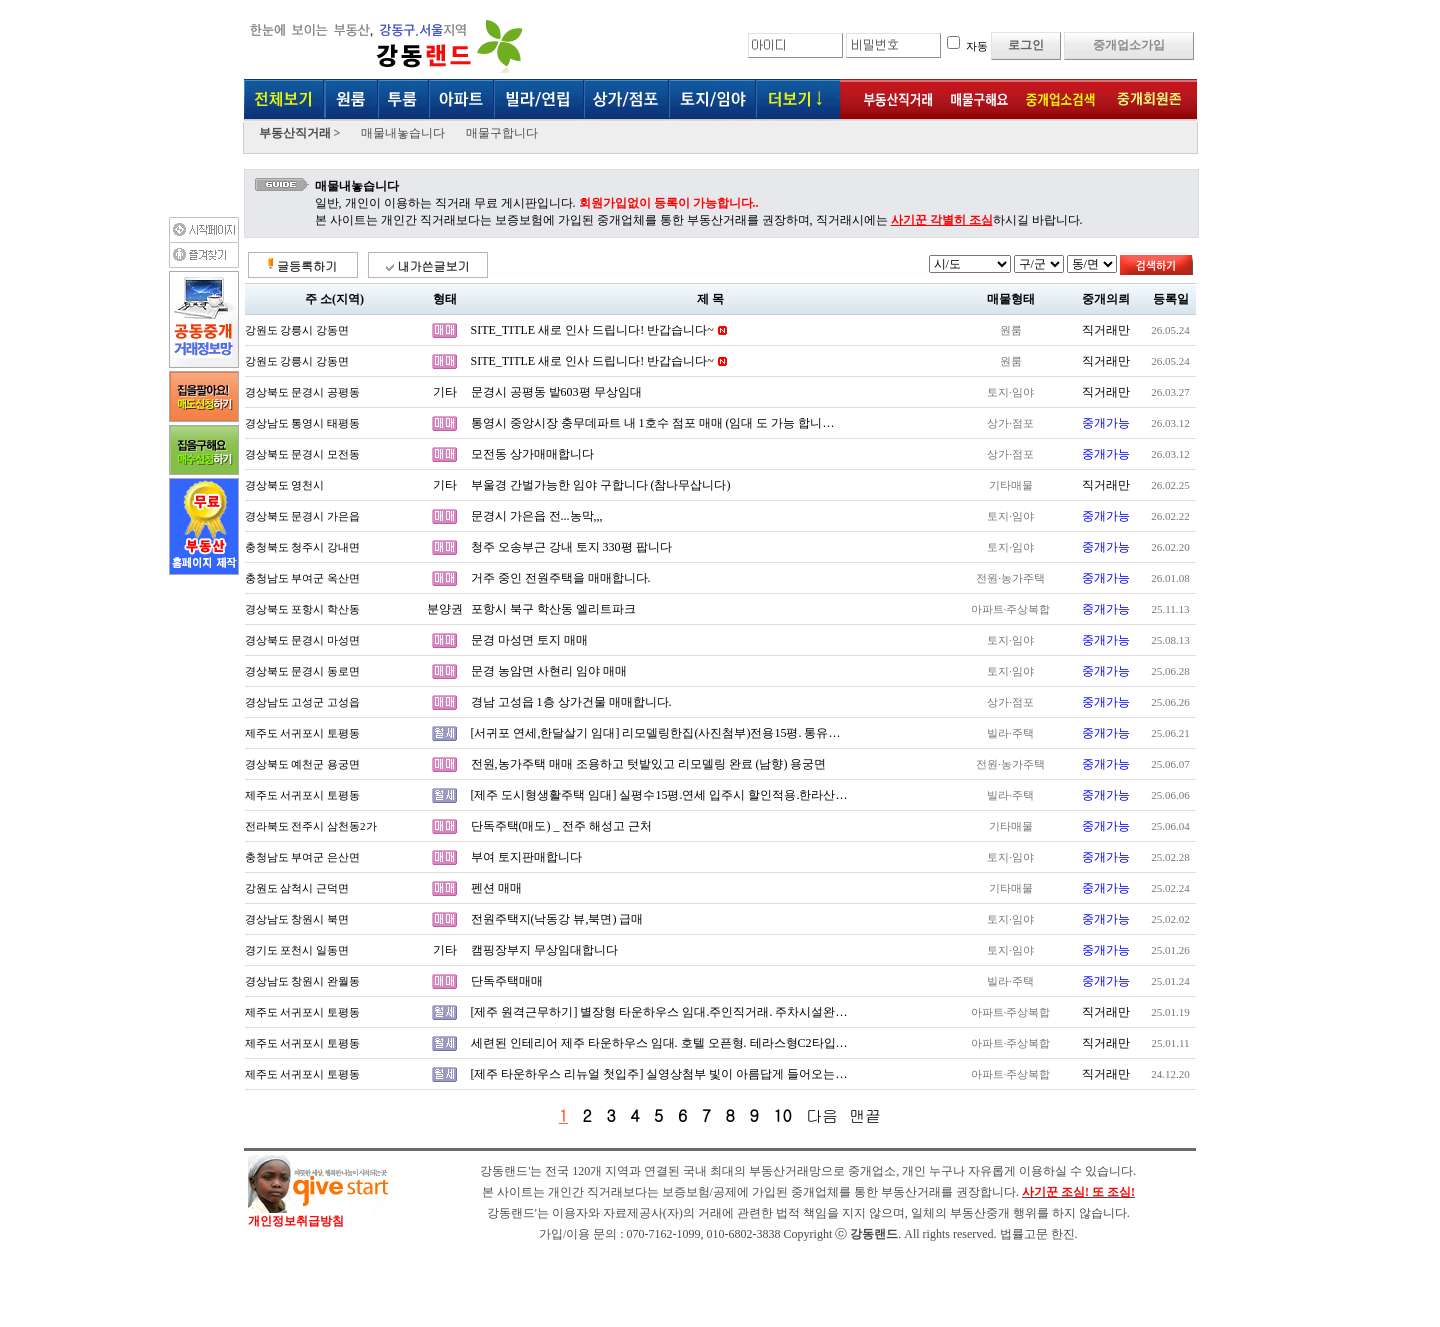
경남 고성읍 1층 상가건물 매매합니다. (571, 702)
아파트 (462, 100)
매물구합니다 (502, 133)
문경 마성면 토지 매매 (529, 640)
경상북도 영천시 (285, 485)
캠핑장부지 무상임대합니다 (544, 950)
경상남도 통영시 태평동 (303, 423)
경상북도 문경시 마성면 (303, 640)
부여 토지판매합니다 (526, 857)
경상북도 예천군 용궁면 (303, 764)
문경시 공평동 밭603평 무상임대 (556, 392)
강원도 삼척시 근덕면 (297, 888)
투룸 (404, 100)
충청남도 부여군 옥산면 (303, 578)
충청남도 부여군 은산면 (303, 857)
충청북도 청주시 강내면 (303, 547)
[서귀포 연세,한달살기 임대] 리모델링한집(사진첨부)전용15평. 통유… (656, 733)
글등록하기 (302, 265)
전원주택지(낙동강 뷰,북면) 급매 (557, 919)
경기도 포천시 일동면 (297, 950)
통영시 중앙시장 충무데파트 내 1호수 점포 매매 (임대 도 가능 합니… (653, 423)
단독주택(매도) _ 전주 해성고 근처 (562, 826)
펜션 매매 (496, 888)
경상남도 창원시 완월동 (303, 981)
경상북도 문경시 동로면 (303, 671)
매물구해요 (978, 100)
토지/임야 (711, 100)
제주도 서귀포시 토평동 (303, 733)
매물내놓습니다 (403, 133)
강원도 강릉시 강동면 (297, 330)
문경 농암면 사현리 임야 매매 (549, 671)
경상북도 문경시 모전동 (303, 454)
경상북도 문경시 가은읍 (303, 516)
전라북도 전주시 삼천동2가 (311, 826)
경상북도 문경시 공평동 (303, 392)
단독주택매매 (507, 981)
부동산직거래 (890, 100)
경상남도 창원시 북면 (297, 919)
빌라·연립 (540, 100)
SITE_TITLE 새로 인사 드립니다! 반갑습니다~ (592, 330)
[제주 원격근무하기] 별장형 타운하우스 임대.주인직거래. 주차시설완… (659, 1012)
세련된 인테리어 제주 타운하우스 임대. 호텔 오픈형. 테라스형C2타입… (659, 1043)
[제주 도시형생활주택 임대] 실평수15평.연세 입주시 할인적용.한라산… (659, 795)
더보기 (796, 100)
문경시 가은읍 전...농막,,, (537, 516)
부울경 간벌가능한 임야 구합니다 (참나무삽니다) (601, 485)
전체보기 (284, 100)
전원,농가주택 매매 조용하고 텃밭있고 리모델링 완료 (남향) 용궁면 (649, 764)
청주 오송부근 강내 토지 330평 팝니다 (571, 547)
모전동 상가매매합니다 (532, 454)
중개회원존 (1150, 100)
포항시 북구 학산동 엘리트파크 (553, 609)
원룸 (352, 100)
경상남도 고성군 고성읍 (303, 702)
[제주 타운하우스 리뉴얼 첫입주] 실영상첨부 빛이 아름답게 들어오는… (659, 1074)
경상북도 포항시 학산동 (303, 609)
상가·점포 (627, 100)
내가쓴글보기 (428, 265)
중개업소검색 (1060, 100)
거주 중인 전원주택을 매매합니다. (561, 578)
